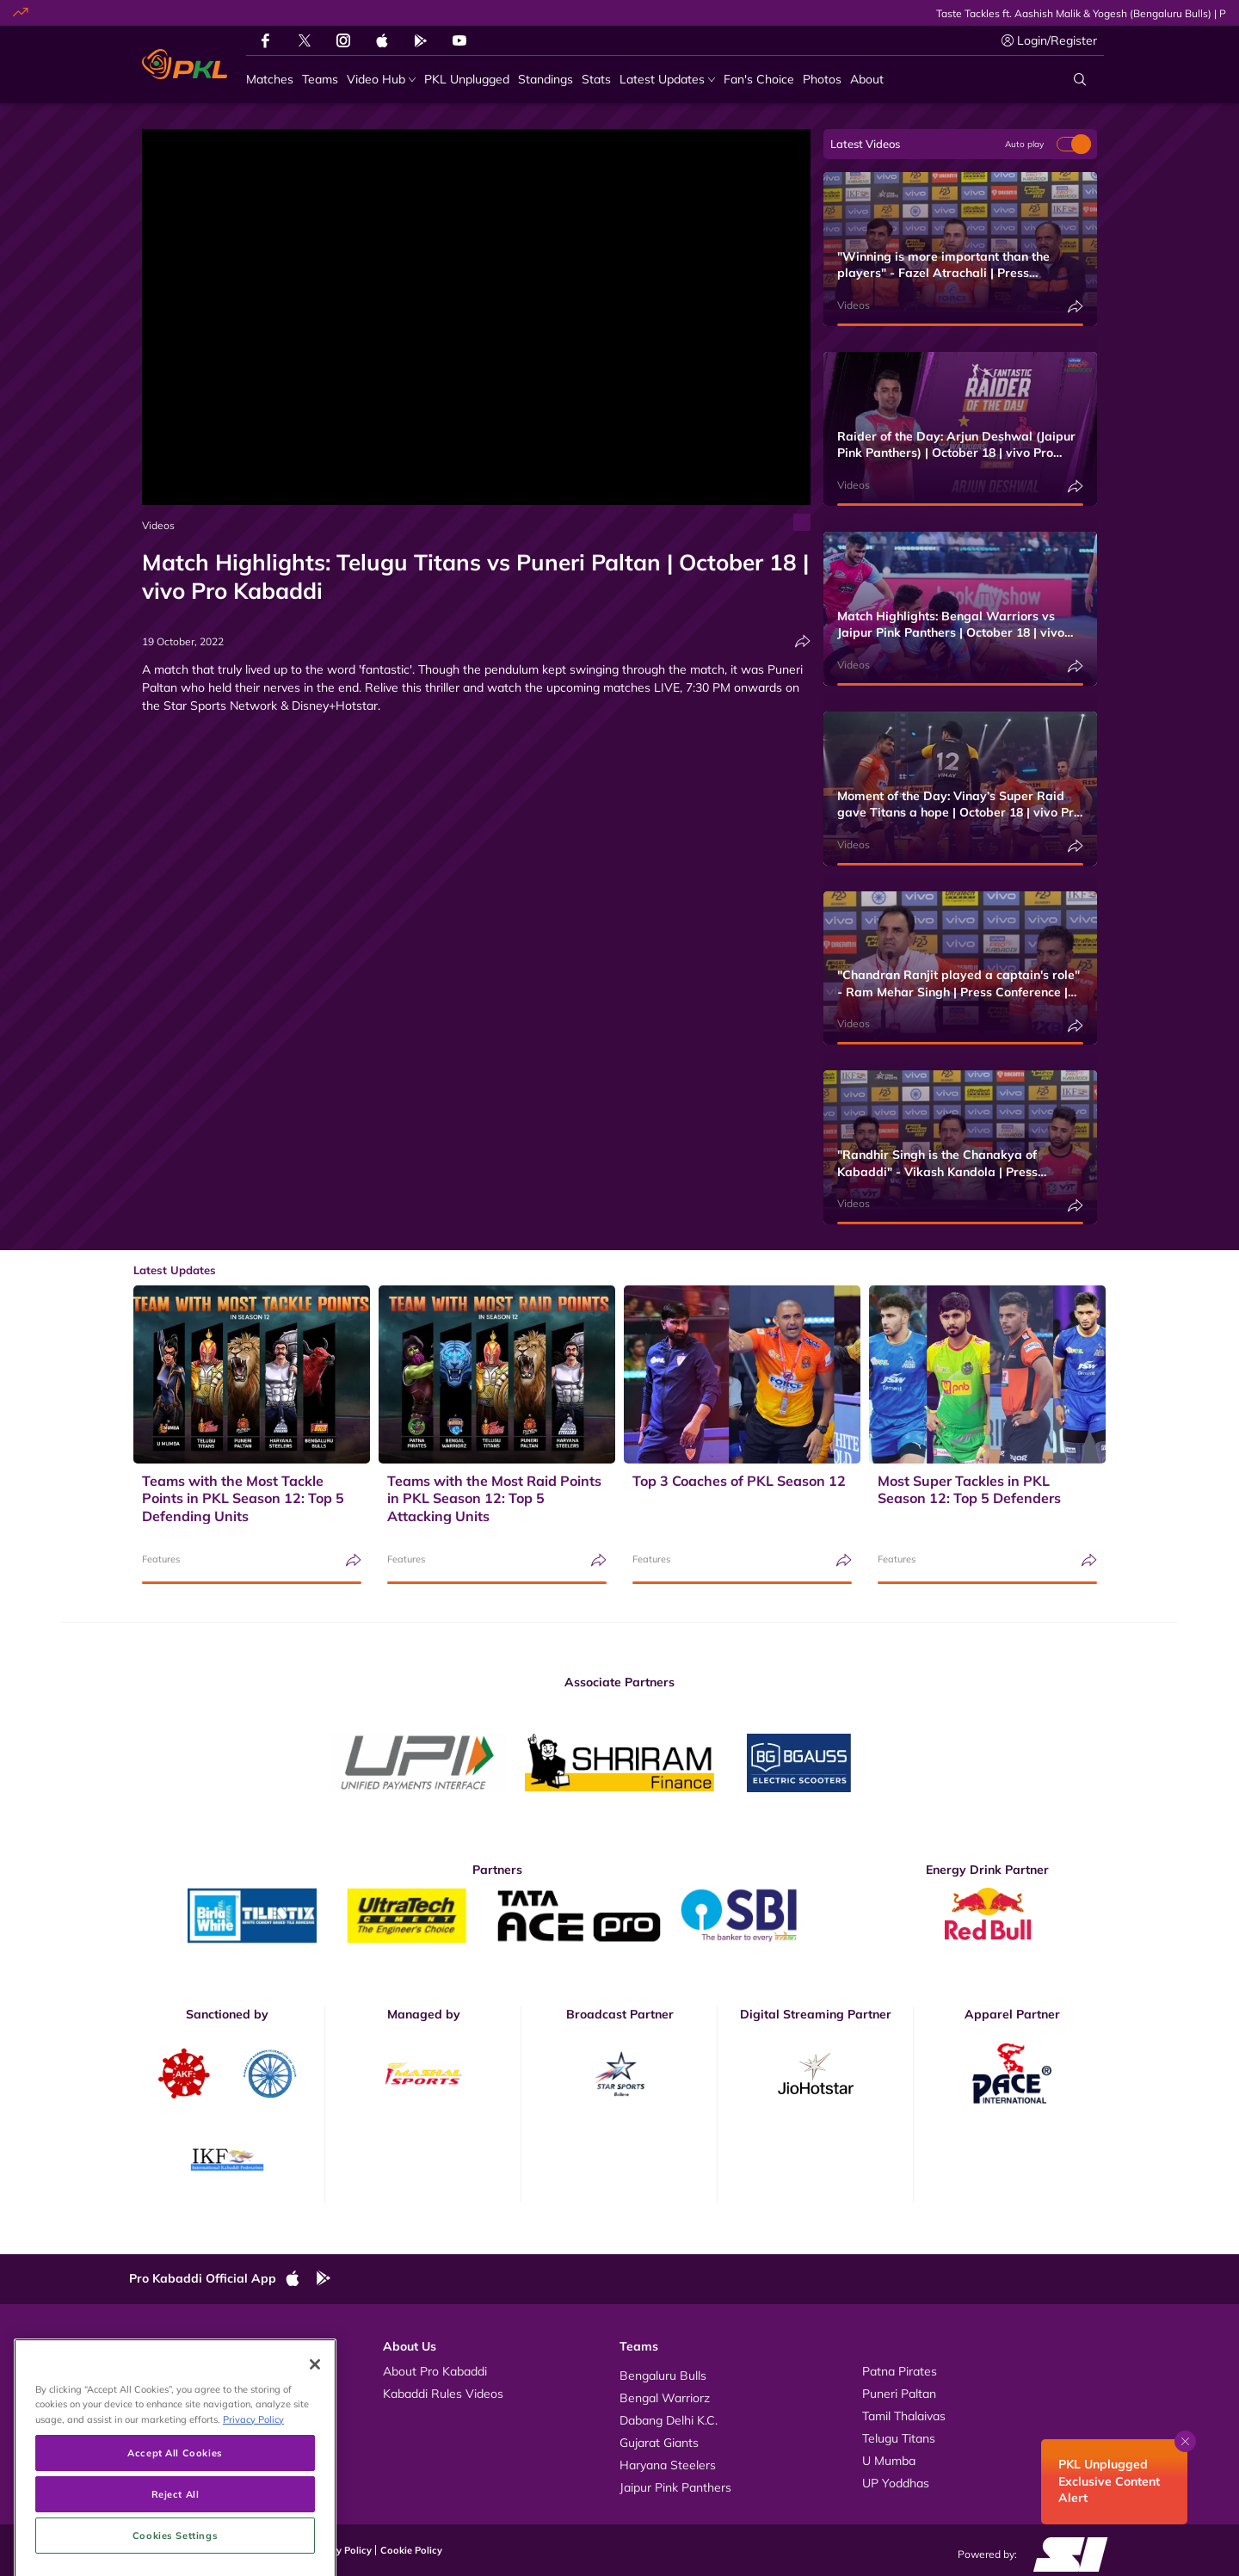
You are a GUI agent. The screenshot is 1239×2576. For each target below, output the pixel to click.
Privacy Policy (340, 2550)
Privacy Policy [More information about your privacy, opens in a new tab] (253, 2492)
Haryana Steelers (668, 2465)
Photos (165, 2393)
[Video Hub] (381, 79)
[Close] (315, 2437)
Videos (158, 525)
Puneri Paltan (899, 2393)
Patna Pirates (899, 2371)
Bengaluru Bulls (663, 2375)
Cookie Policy (411, 2550)
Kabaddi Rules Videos (443, 2393)
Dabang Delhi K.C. (669, 2420)
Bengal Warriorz (665, 2398)
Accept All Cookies (174, 2525)
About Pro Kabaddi (435, 2371)
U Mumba (888, 2460)
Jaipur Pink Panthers (675, 2487)
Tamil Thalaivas (904, 2416)
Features (161, 1559)
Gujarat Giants (659, 2442)
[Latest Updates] (667, 79)
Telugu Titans (898, 2438)
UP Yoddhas (895, 2483)
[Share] (803, 641)
